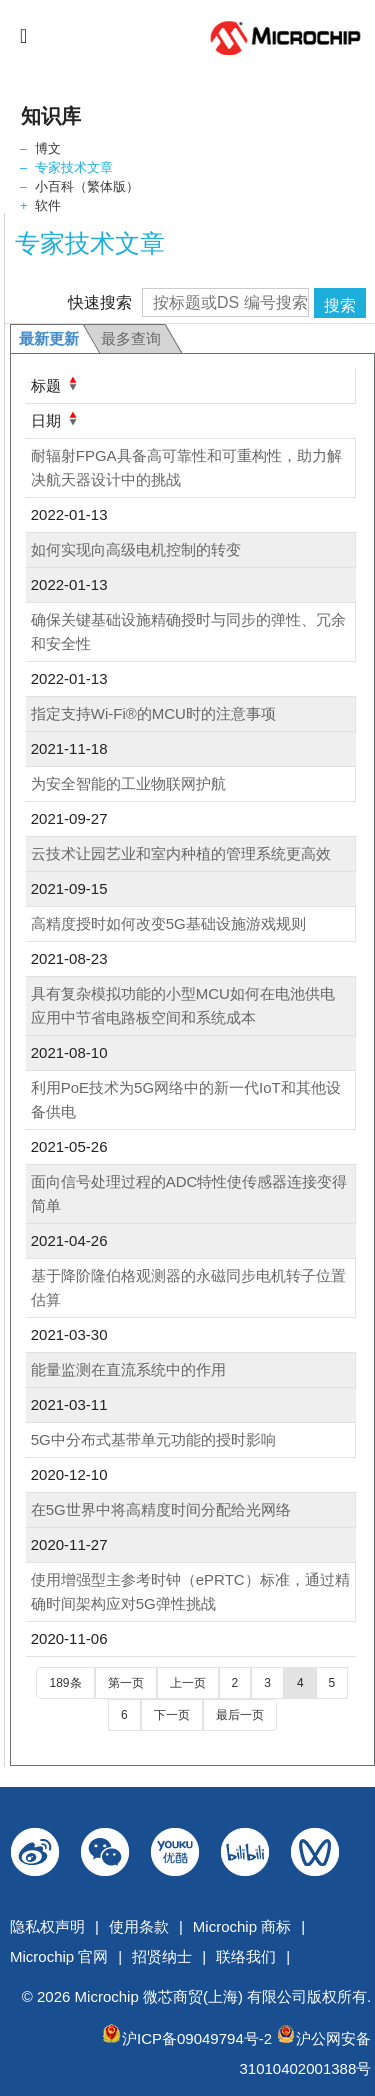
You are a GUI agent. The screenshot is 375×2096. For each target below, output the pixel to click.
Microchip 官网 (59, 1956)
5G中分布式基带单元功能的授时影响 (153, 1439)
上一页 (188, 1683)
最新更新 (49, 338)
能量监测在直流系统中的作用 (128, 1369)
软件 (48, 205)
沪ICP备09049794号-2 (197, 2038)
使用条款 (139, 1926)
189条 (65, 1683)
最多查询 (131, 338)
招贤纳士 (162, 1956)
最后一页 (240, 1715)
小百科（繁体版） (87, 186)
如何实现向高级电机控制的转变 (136, 549)
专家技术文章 (74, 167)
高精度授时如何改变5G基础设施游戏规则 (168, 923)
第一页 (126, 1683)
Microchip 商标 (242, 1926)
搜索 (340, 305)
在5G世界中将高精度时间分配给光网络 (161, 1509)
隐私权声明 (47, 1926)
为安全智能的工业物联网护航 (128, 783)
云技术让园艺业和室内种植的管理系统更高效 (181, 853)
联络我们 (246, 1956)
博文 (48, 148)
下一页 (172, 1715)
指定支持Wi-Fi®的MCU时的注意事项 (153, 713)
